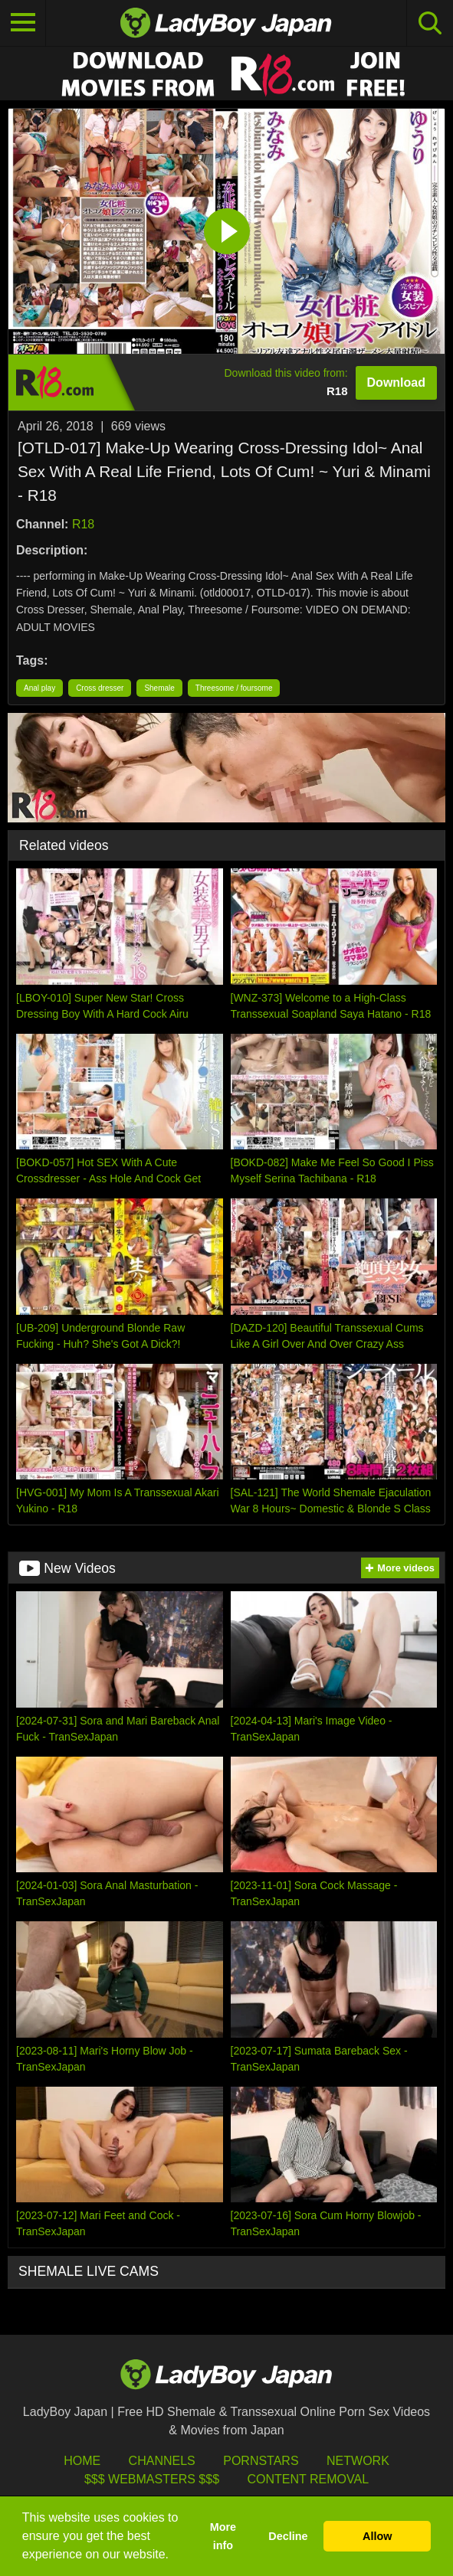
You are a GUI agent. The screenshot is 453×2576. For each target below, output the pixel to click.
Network (358, 2460)
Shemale (159, 688)
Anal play (39, 688)
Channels (162, 2460)
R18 (83, 524)
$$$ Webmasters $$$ (151, 2479)
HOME (82, 2460)
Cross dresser (99, 688)
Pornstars (260, 2460)
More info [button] (223, 2536)
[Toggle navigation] (23, 23)
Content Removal (308, 2479)
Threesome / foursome (234, 688)
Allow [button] (377, 2536)
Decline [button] (287, 2536)
